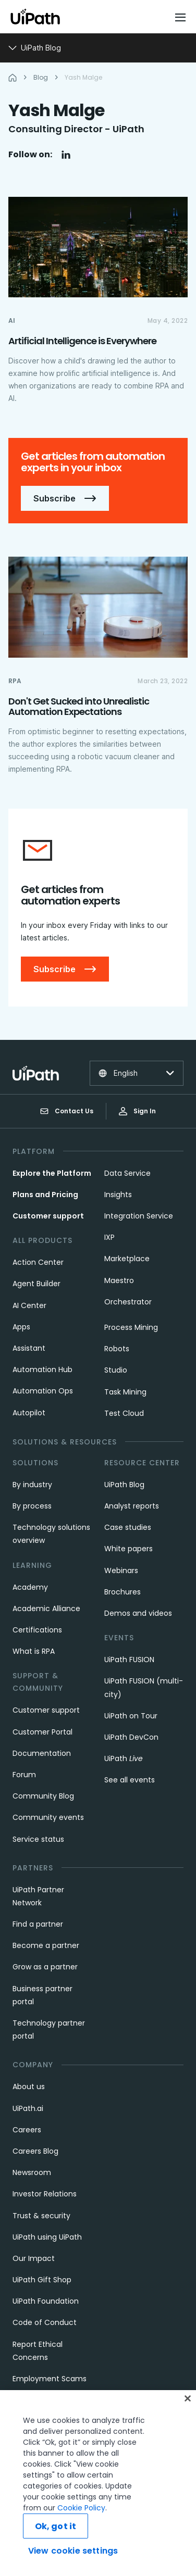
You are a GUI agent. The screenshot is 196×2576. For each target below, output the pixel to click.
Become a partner (46, 1945)
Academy (30, 1587)
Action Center (38, 1262)
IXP (109, 1237)
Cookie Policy (81, 2508)
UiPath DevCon (131, 1737)
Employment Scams (50, 2378)
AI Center (29, 1305)
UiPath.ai (28, 2108)
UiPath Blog (124, 1484)
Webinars (121, 1570)
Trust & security (41, 2215)
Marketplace (127, 1258)
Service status (38, 1839)
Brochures (122, 1592)
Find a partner (38, 1924)
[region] (98, 2483)
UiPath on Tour (130, 1716)
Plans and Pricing (45, 1194)
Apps (21, 1327)
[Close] (188, 2398)
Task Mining (125, 1392)
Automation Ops (43, 1391)
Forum (24, 1774)
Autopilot (29, 1413)
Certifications (37, 1630)
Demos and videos (138, 1613)
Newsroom (32, 2172)
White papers (128, 1548)
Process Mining (131, 1327)
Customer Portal (42, 1732)
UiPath (123, 1758)
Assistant (29, 1348)
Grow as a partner (45, 1967)
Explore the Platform (52, 1173)
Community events (48, 1817)
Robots (116, 1348)
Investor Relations (45, 2194)
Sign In (137, 1111)
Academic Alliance (46, 1608)
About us (29, 2086)
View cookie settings (73, 2551)
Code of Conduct (45, 2322)
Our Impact (34, 2258)
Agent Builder (36, 1283)
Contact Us (66, 1111)
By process (32, 1506)
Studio (115, 1370)
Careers (27, 2130)
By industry (32, 1484)
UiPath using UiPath (47, 2237)
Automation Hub (42, 1369)
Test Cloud (124, 1413)
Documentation (42, 1753)
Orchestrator (128, 1302)
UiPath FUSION (129, 1659)
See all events (129, 1780)
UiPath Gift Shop (42, 2280)
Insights (118, 1194)
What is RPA (34, 1651)
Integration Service (138, 1216)
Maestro (119, 1280)
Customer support (48, 1216)
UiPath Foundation (46, 2301)
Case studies (127, 1527)
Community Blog (43, 1796)
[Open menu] (181, 17)
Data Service (127, 1173)
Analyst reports (131, 1506)
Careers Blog (35, 2151)
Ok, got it (56, 2526)
